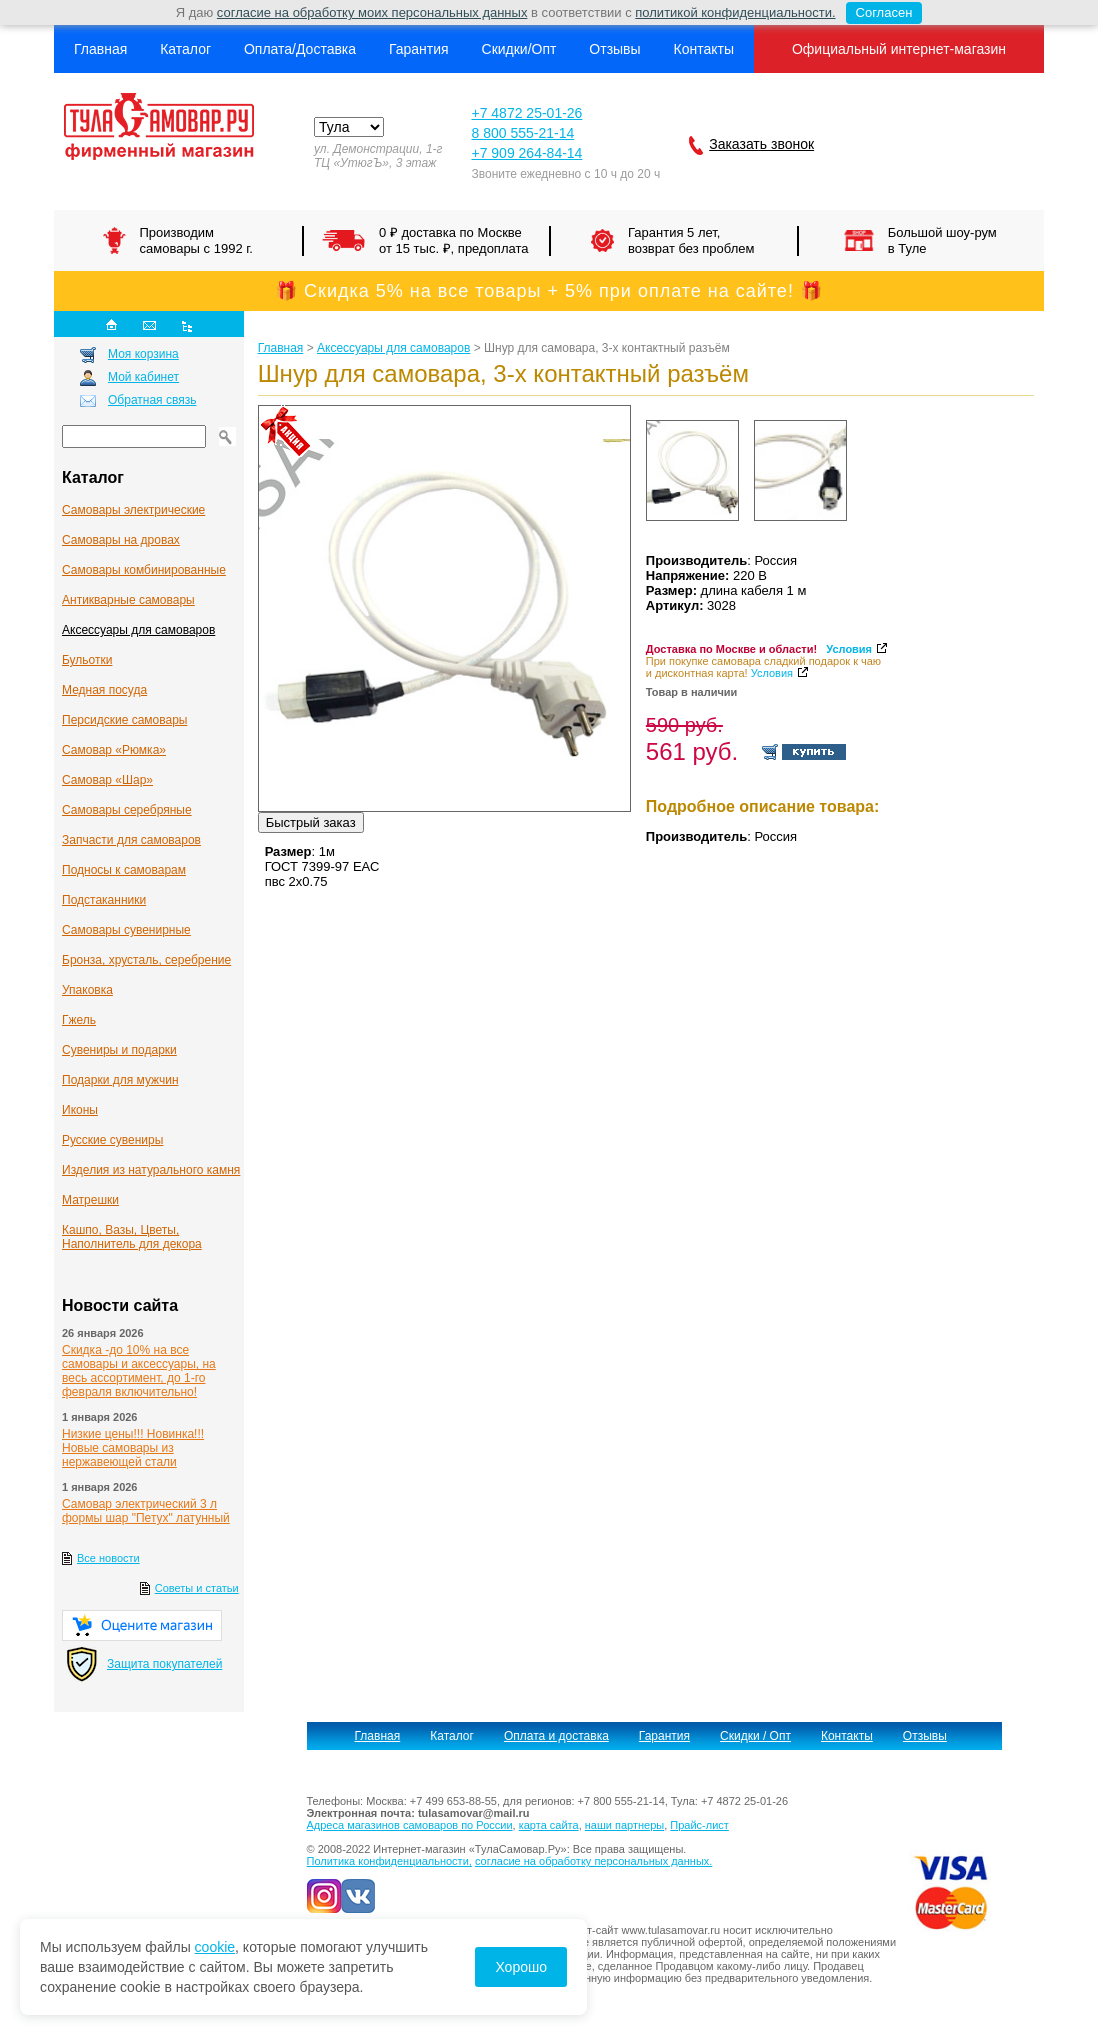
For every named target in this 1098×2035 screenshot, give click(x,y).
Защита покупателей (164, 1664)
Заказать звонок (761, 144)
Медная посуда (104, 690)
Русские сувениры (112, 1140)
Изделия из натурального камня (151, 1170)
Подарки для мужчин (120, 1080)
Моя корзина (143, 354)
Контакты (703, 49)
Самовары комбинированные (144, 570)
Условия (849, 649)
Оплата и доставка (556, 1736)
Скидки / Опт (755, 1736)
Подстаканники (104, 900)
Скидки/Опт (519, 49)
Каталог (185, 49)
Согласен (879, 13)
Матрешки (90, 1200)
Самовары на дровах (121, 540)
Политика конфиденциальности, (389, 1861)
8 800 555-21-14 (522, 133)
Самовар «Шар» (107, 780)
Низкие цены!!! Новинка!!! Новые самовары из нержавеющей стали (133, 1448)
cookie (215, 1947)
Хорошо (521, 1967)
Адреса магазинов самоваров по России (410, 1825)
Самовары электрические (133, 510)
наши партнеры (624, 1825)
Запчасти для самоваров (131, 840)
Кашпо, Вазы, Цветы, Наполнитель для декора (132, 1237)
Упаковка (87, 990)
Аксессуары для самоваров (138, 630)
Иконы (80, 1110)
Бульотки (87, 660)
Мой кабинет (143, 377)
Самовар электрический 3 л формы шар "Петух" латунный (146, 1511)
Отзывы (614, 49)
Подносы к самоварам (124, 870)
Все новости (108, 1558)
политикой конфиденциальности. (735, 12)
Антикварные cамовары (128, 600)
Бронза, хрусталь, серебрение (146, 960)
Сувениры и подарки (119, 1050)
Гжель (79, 1020)
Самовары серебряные (127, 810)
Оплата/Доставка (300, 49)
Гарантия (419, 49)
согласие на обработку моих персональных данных (372, 12)
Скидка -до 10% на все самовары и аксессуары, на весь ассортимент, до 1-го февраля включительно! (139, 1371)
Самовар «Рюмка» (114, 750)
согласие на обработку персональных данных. (593, 1861)
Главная (100, 49)
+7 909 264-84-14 (526, 153)
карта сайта (549, 1825)
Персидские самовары (124, 720)
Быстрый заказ (311, 822)
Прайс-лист (699, 1825)
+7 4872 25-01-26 (526, 113)
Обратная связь (152, 400)
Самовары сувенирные (126, 930)
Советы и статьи (197, 1588)
